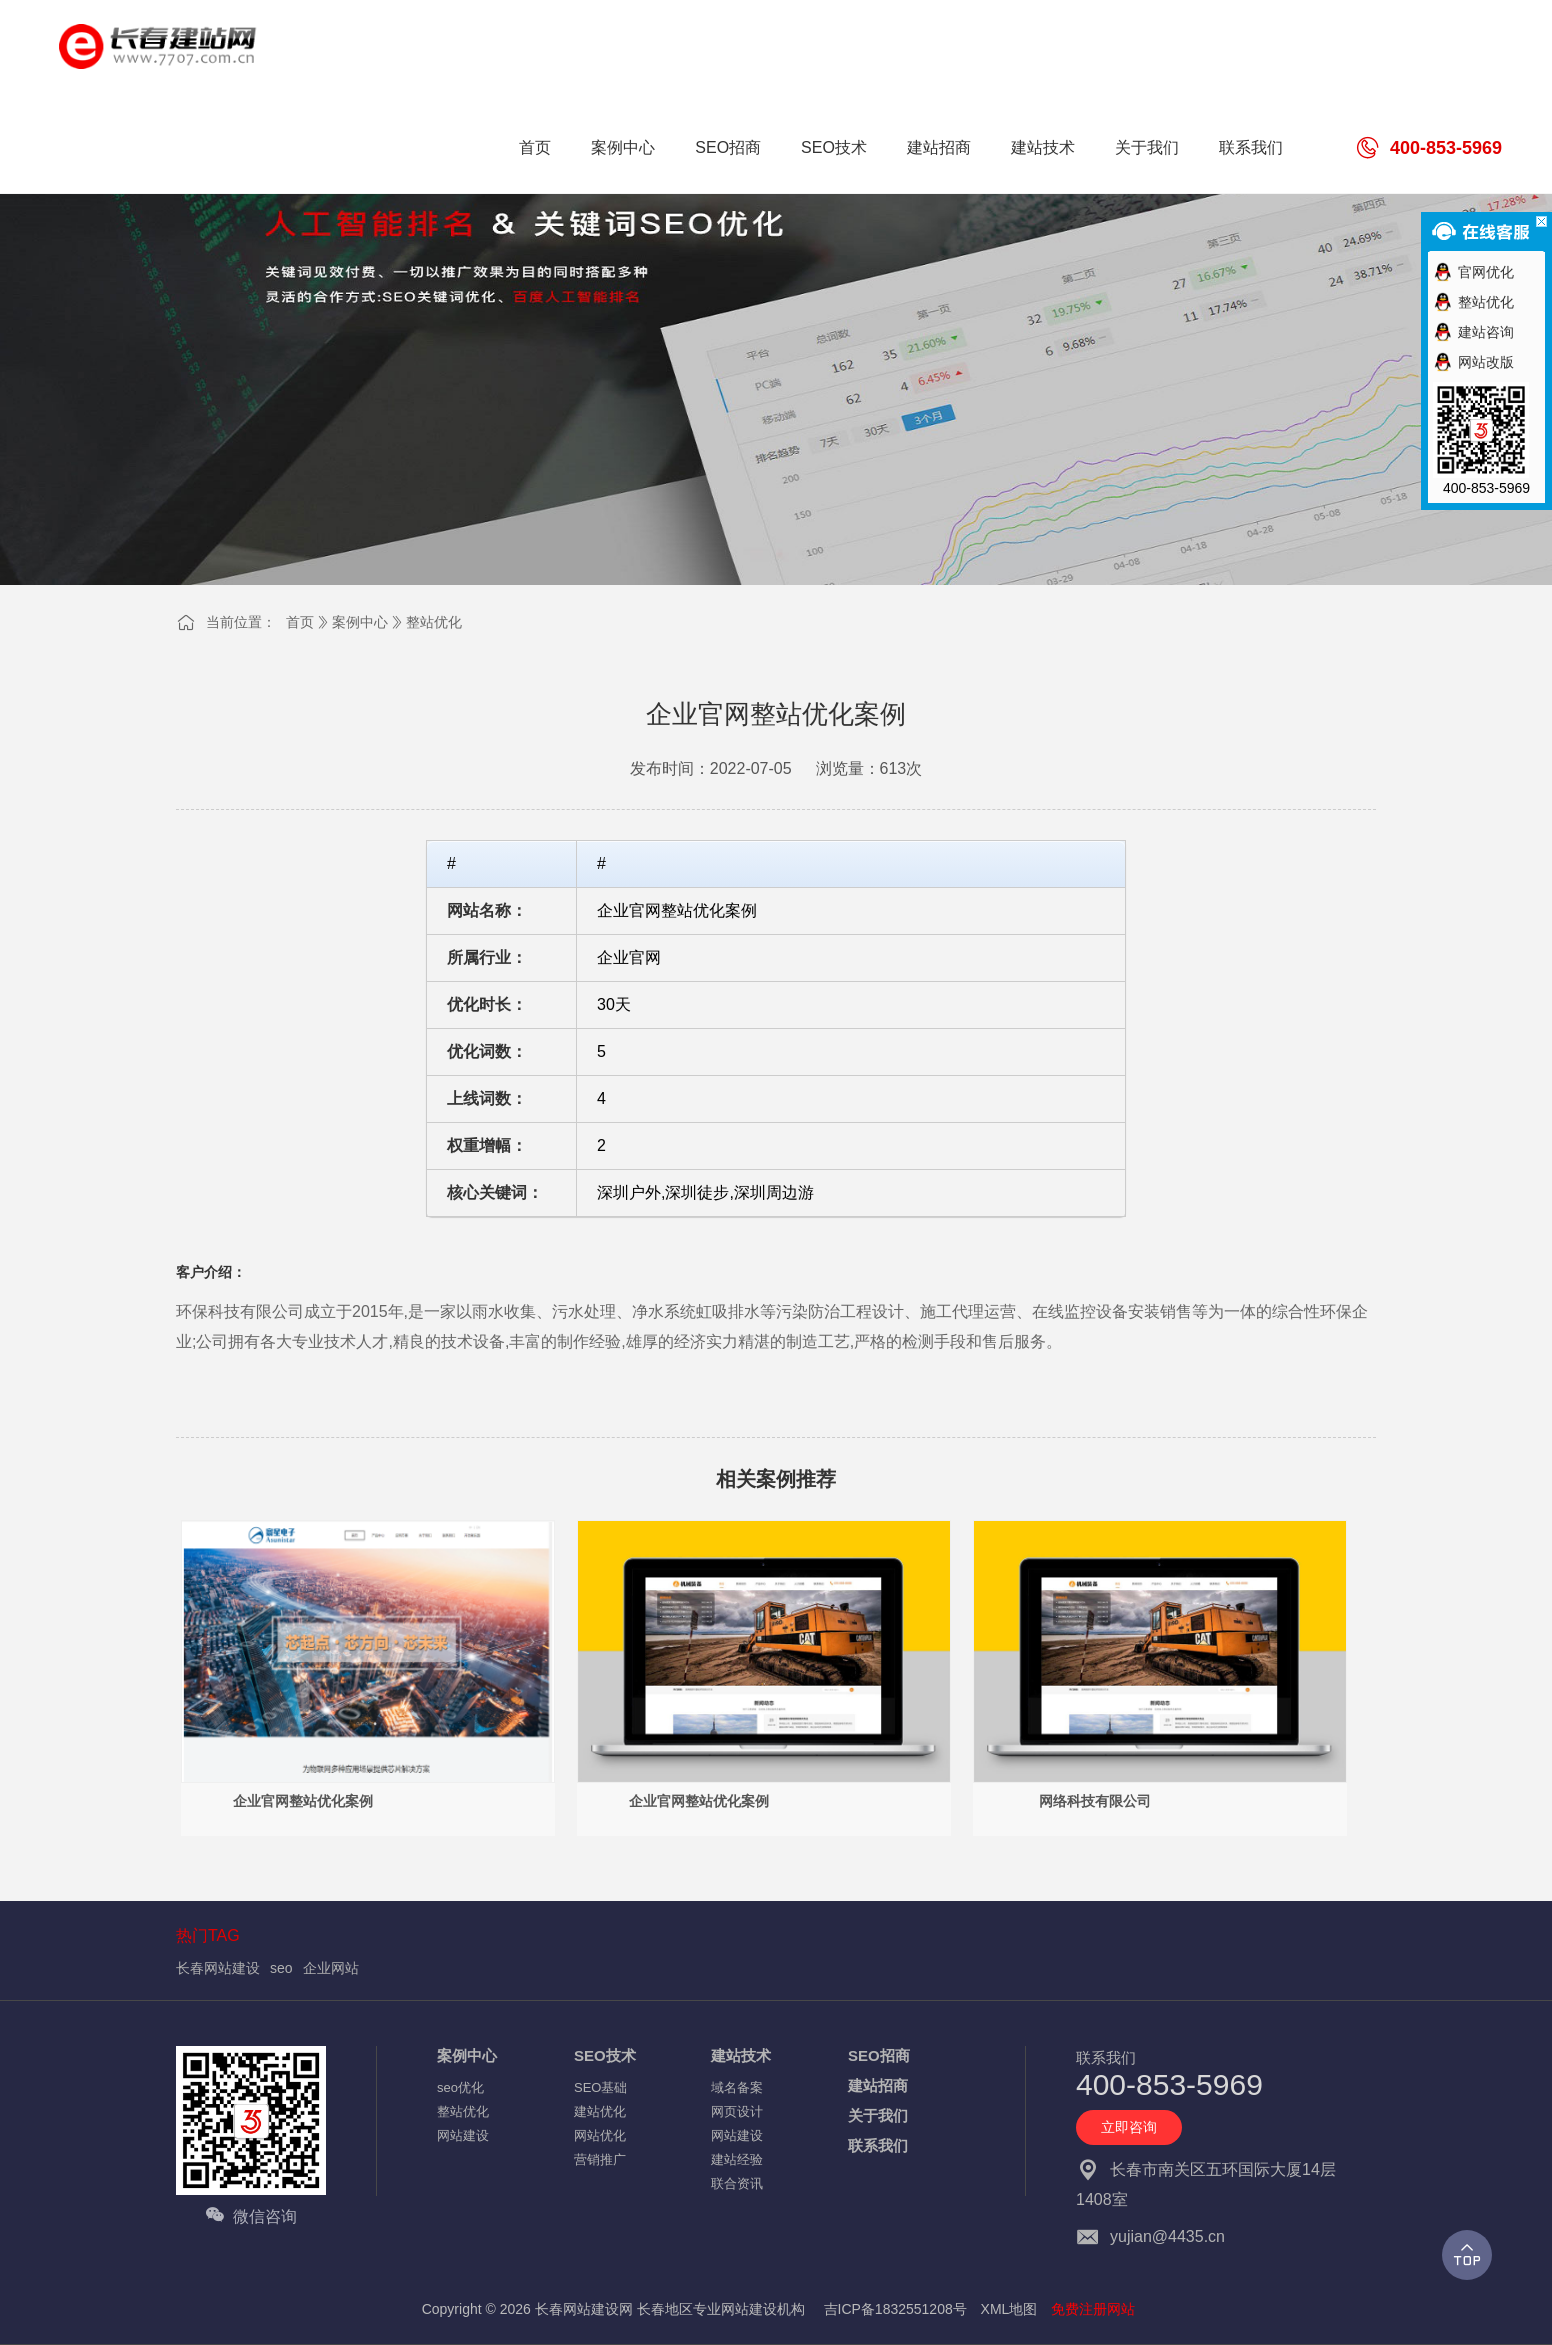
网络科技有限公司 (1095, 1801)
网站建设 (463, 2135)
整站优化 (434, 622)
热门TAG (208, 1935)
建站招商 (878, 2085)
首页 (300, 622)
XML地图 (1009, 2309)
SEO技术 (605, 2055)
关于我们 (878, 2115)
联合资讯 (737, 2183)
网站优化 (600, 2135)
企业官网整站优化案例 (303, 1801)
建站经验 (737, 2159)
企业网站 (331, 1968)
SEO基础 (600, 2087)
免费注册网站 (1093, 2309)
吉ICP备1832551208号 (895, 2309)
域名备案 (737, 2087)
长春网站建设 (218, 1968)
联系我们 (878, 2145)
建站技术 (741, 2055)
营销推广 (600, 2159)
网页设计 (737, 2111)
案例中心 (360, 622)
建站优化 (600, 2111)
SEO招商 (879, 2055)
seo (281, 1968)
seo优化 (460, 2087)
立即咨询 (1129, 2127)
